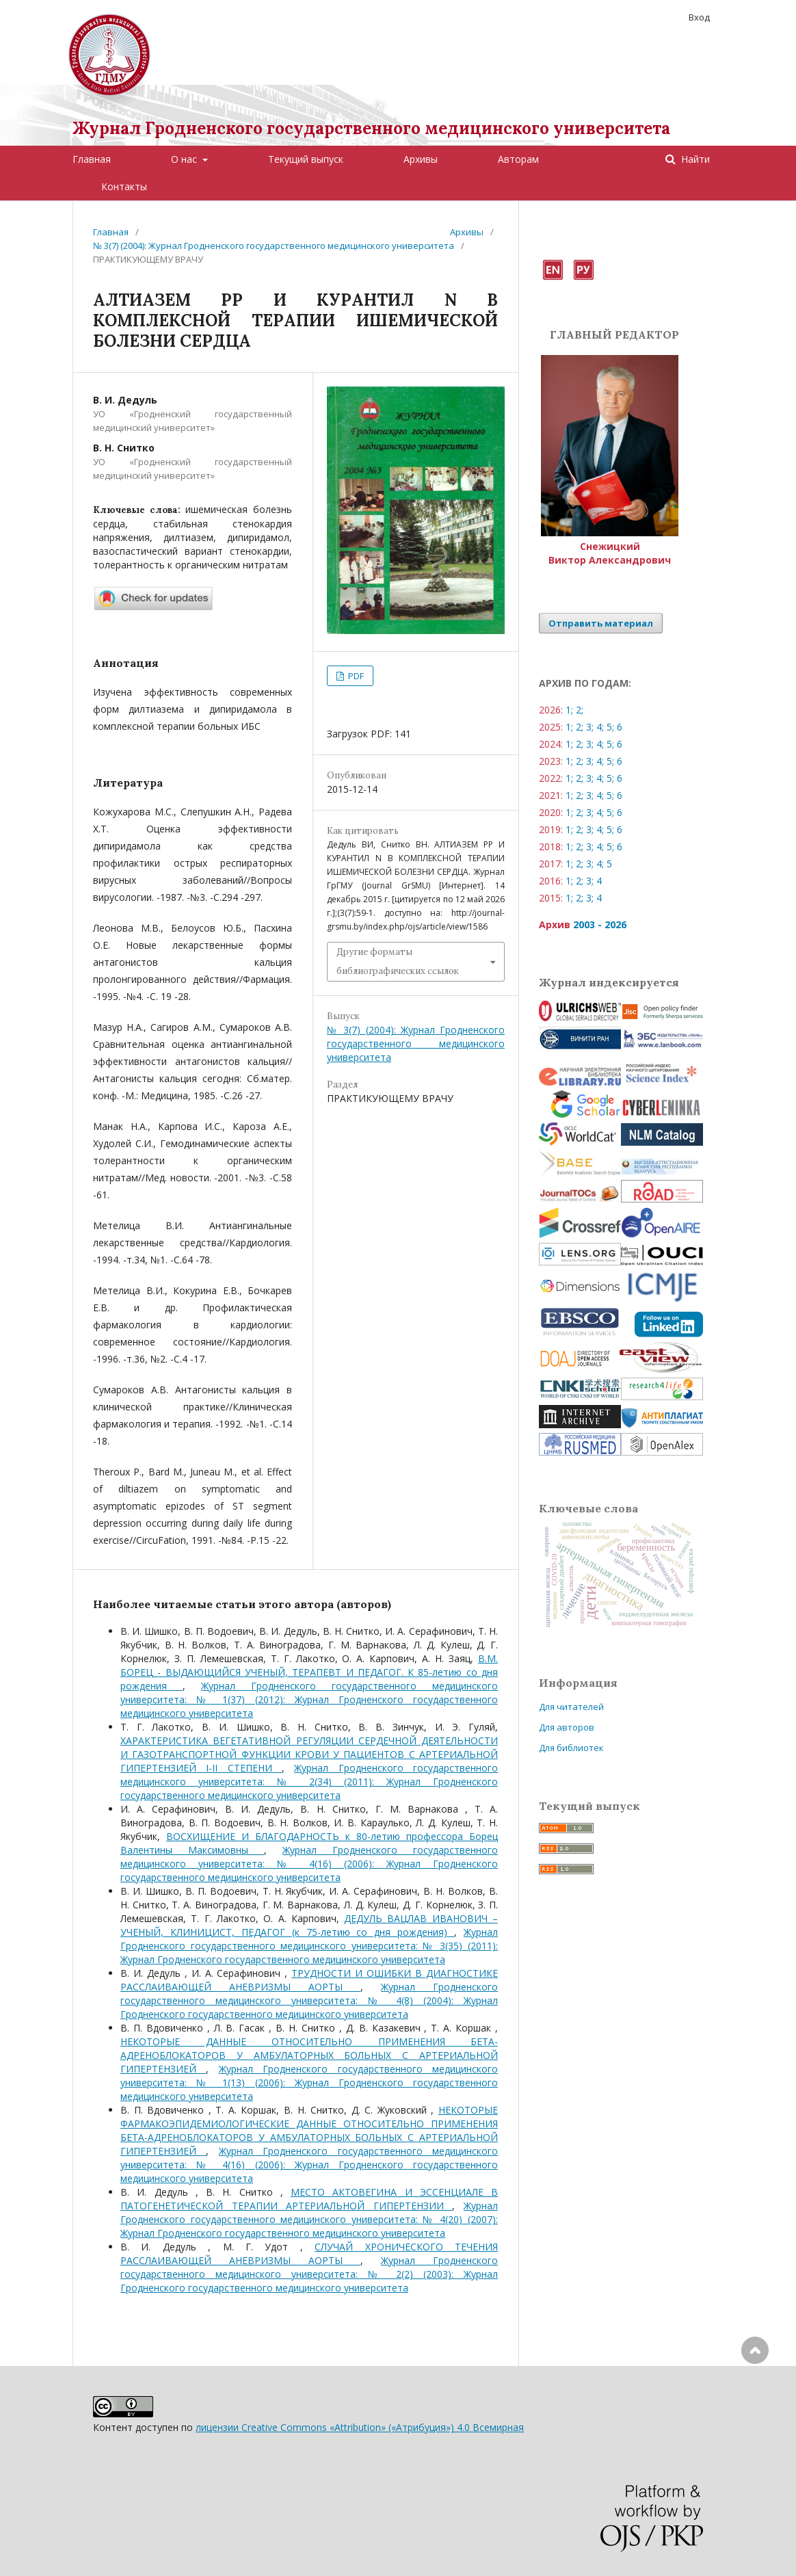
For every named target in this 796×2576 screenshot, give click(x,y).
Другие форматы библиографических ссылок (397, 961)
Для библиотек (571, 1748)
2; (579, 709)
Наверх (755, 2405)
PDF (355, 676)
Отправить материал (600, 623)
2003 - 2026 (599, 924)
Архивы (420, 159)
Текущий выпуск (305, 159)
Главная (91, 159)
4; (600, 726)
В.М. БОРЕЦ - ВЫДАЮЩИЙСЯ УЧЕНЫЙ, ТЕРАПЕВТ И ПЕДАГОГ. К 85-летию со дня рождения (309, 1672)
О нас (185, 159)
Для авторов (566, 1727)
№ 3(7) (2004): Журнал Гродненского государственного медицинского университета (273, 245)
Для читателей (571, 1706)
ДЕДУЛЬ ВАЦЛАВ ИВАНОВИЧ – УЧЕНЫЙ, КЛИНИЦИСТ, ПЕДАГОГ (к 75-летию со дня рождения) (309, 1925)
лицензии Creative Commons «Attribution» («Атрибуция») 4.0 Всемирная (360, 2427)
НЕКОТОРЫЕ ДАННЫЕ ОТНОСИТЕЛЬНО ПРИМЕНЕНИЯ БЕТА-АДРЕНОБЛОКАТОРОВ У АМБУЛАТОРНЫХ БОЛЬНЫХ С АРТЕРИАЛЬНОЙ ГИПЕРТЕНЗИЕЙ (309, 2055)
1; (569, 709)
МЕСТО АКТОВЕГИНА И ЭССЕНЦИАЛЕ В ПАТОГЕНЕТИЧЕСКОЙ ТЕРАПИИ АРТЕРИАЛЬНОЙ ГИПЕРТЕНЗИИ (309, 2198)
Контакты (124, 186)
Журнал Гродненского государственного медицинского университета (371, 128)
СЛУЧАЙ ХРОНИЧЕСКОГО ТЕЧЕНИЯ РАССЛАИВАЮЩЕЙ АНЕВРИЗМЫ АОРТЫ (309, 2253)
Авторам (518, 159)
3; (590, 726)
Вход (699, 17)
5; (610, 726)
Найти (694, 159)
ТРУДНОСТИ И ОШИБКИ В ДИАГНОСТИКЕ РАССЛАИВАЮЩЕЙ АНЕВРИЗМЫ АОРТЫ (309, 1980)
